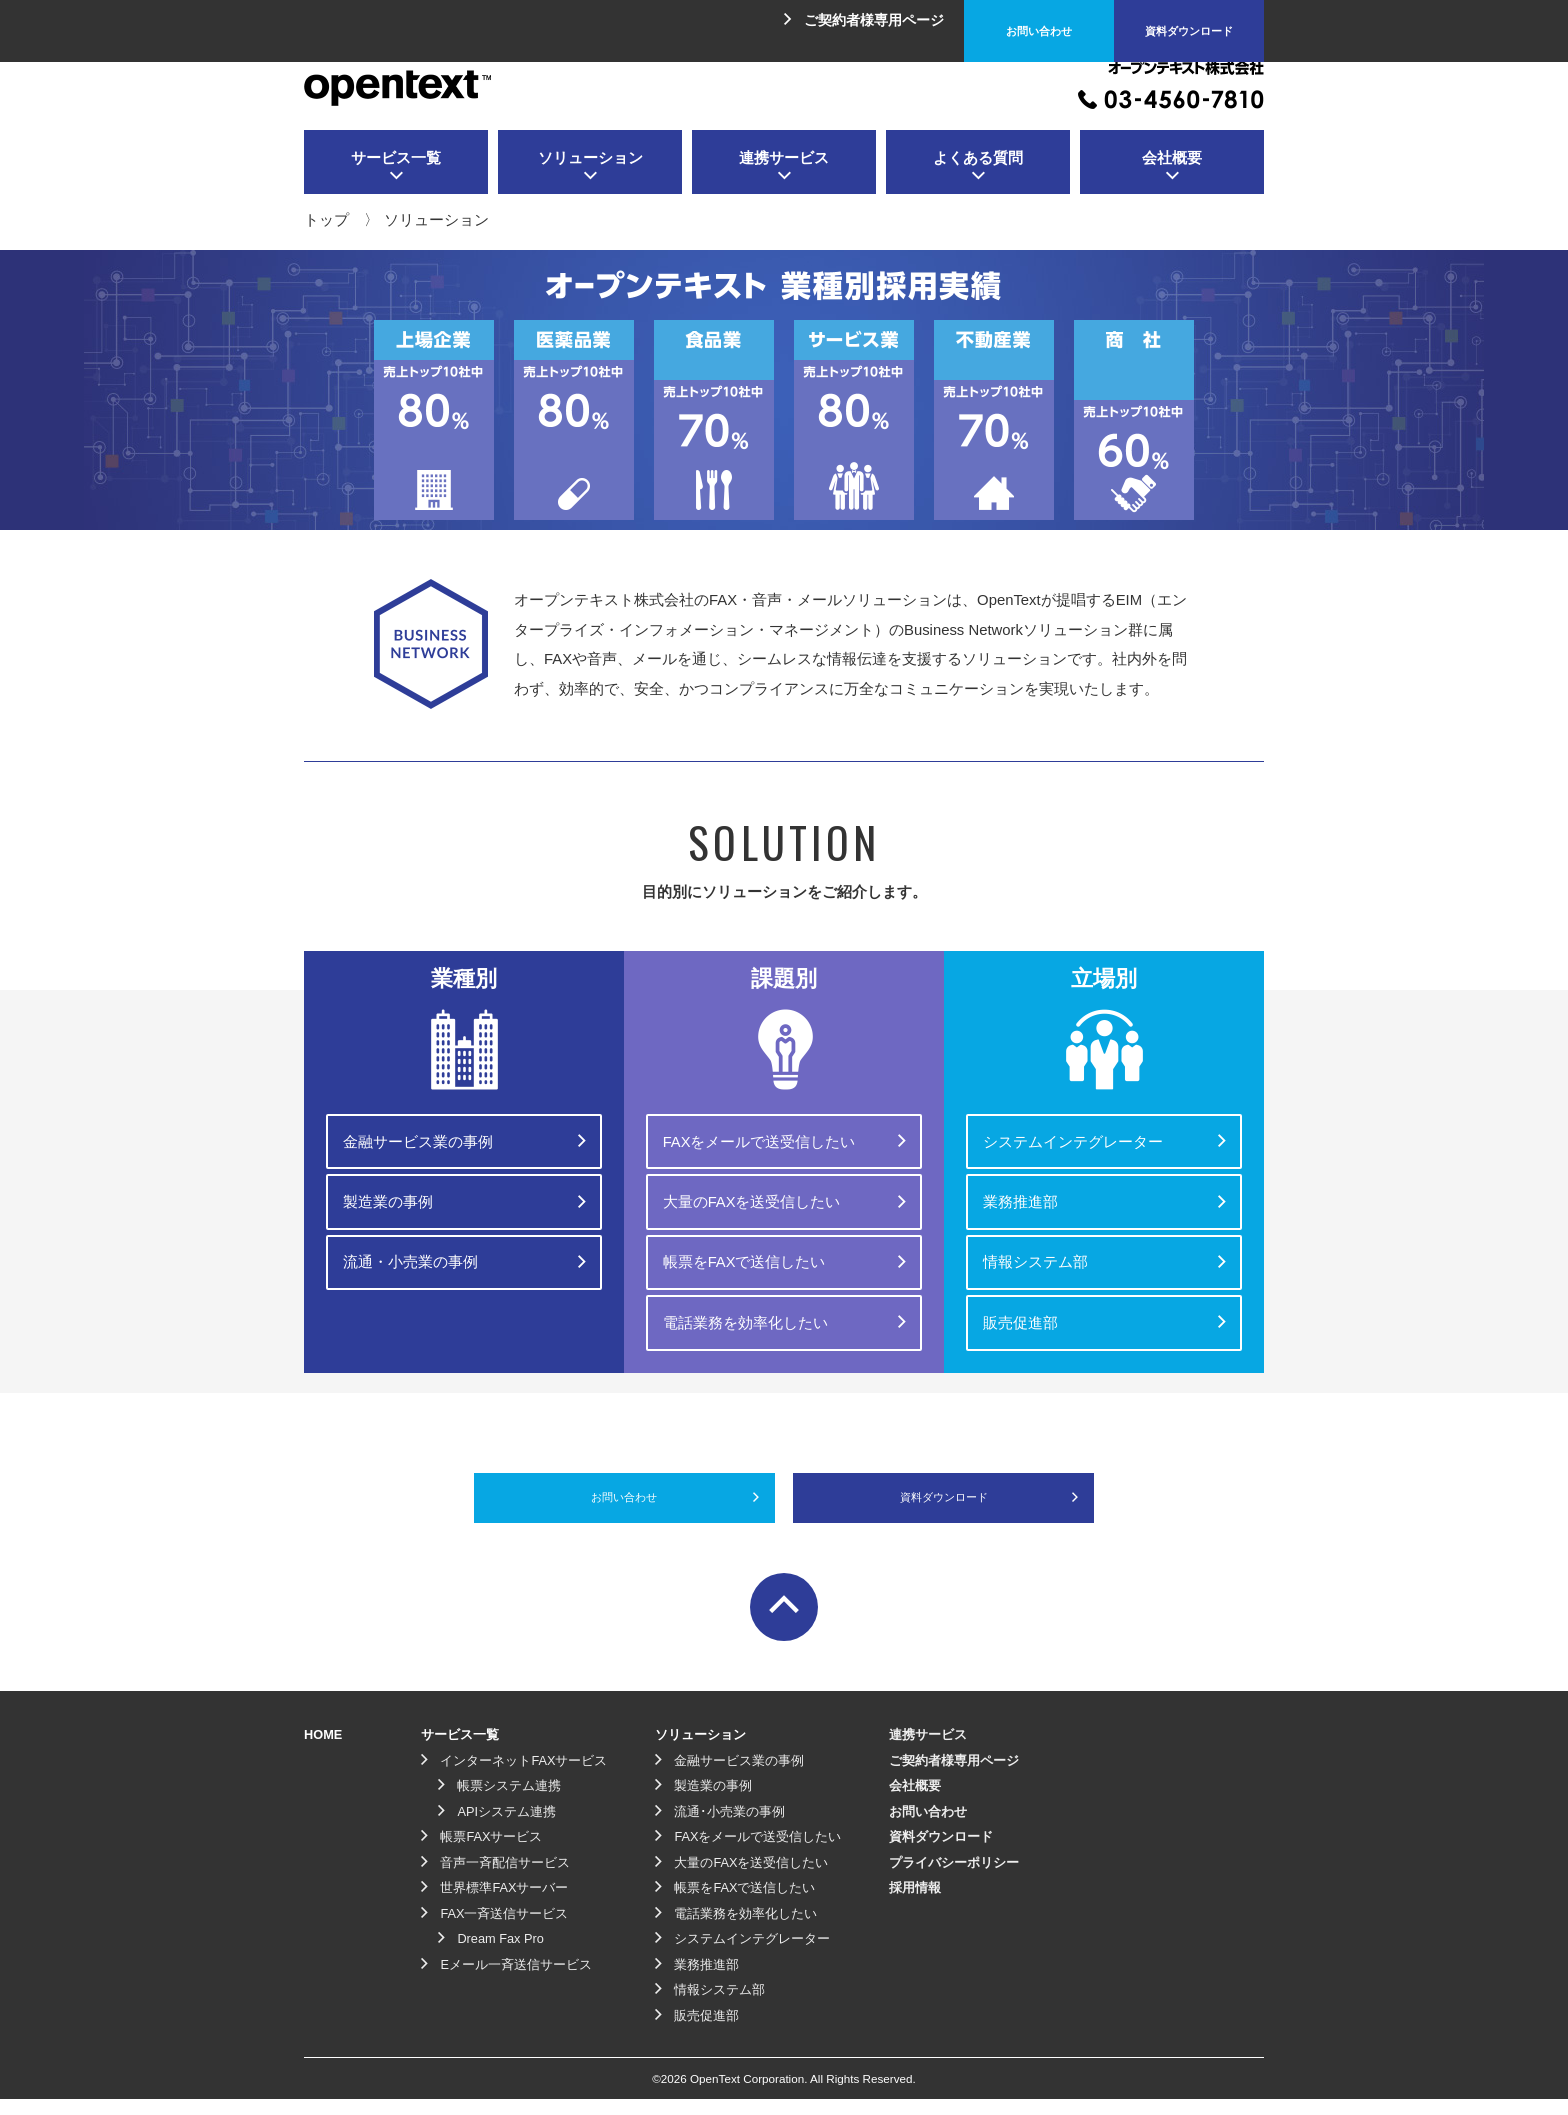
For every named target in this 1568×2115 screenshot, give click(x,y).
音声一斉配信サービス (495, 1878)
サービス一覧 (396, 167)
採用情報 (915, 1903)
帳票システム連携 (499, 1801)
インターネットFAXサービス (514, 1776)
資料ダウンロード (1189, 20)
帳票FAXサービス (481, 1852)
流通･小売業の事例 (720, 1827)
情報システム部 (1105, 1245)
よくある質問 (978, 167)
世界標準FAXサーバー (494, 1903)
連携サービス (784, 167)
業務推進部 (1105, 1192)
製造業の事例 (465, 1192)
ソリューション (590, 167)
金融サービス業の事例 (465, 1138)
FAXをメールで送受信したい (785, 1138)
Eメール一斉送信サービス (506, 1980)
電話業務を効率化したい (785, 1299)
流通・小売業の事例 (465, 1245)
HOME (323, 1750)
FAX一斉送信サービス (494, 1929)
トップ (326, 220)
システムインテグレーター (1105, 1138)
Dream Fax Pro (491, 1954)
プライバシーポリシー (954, 1878)
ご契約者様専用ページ (864, 20)
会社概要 (1172, 167)
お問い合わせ (1039, 20)
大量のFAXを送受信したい (785, 1192)
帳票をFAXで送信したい (785, 1245)
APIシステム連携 (497, 1827)
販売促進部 (1105, 1299)
